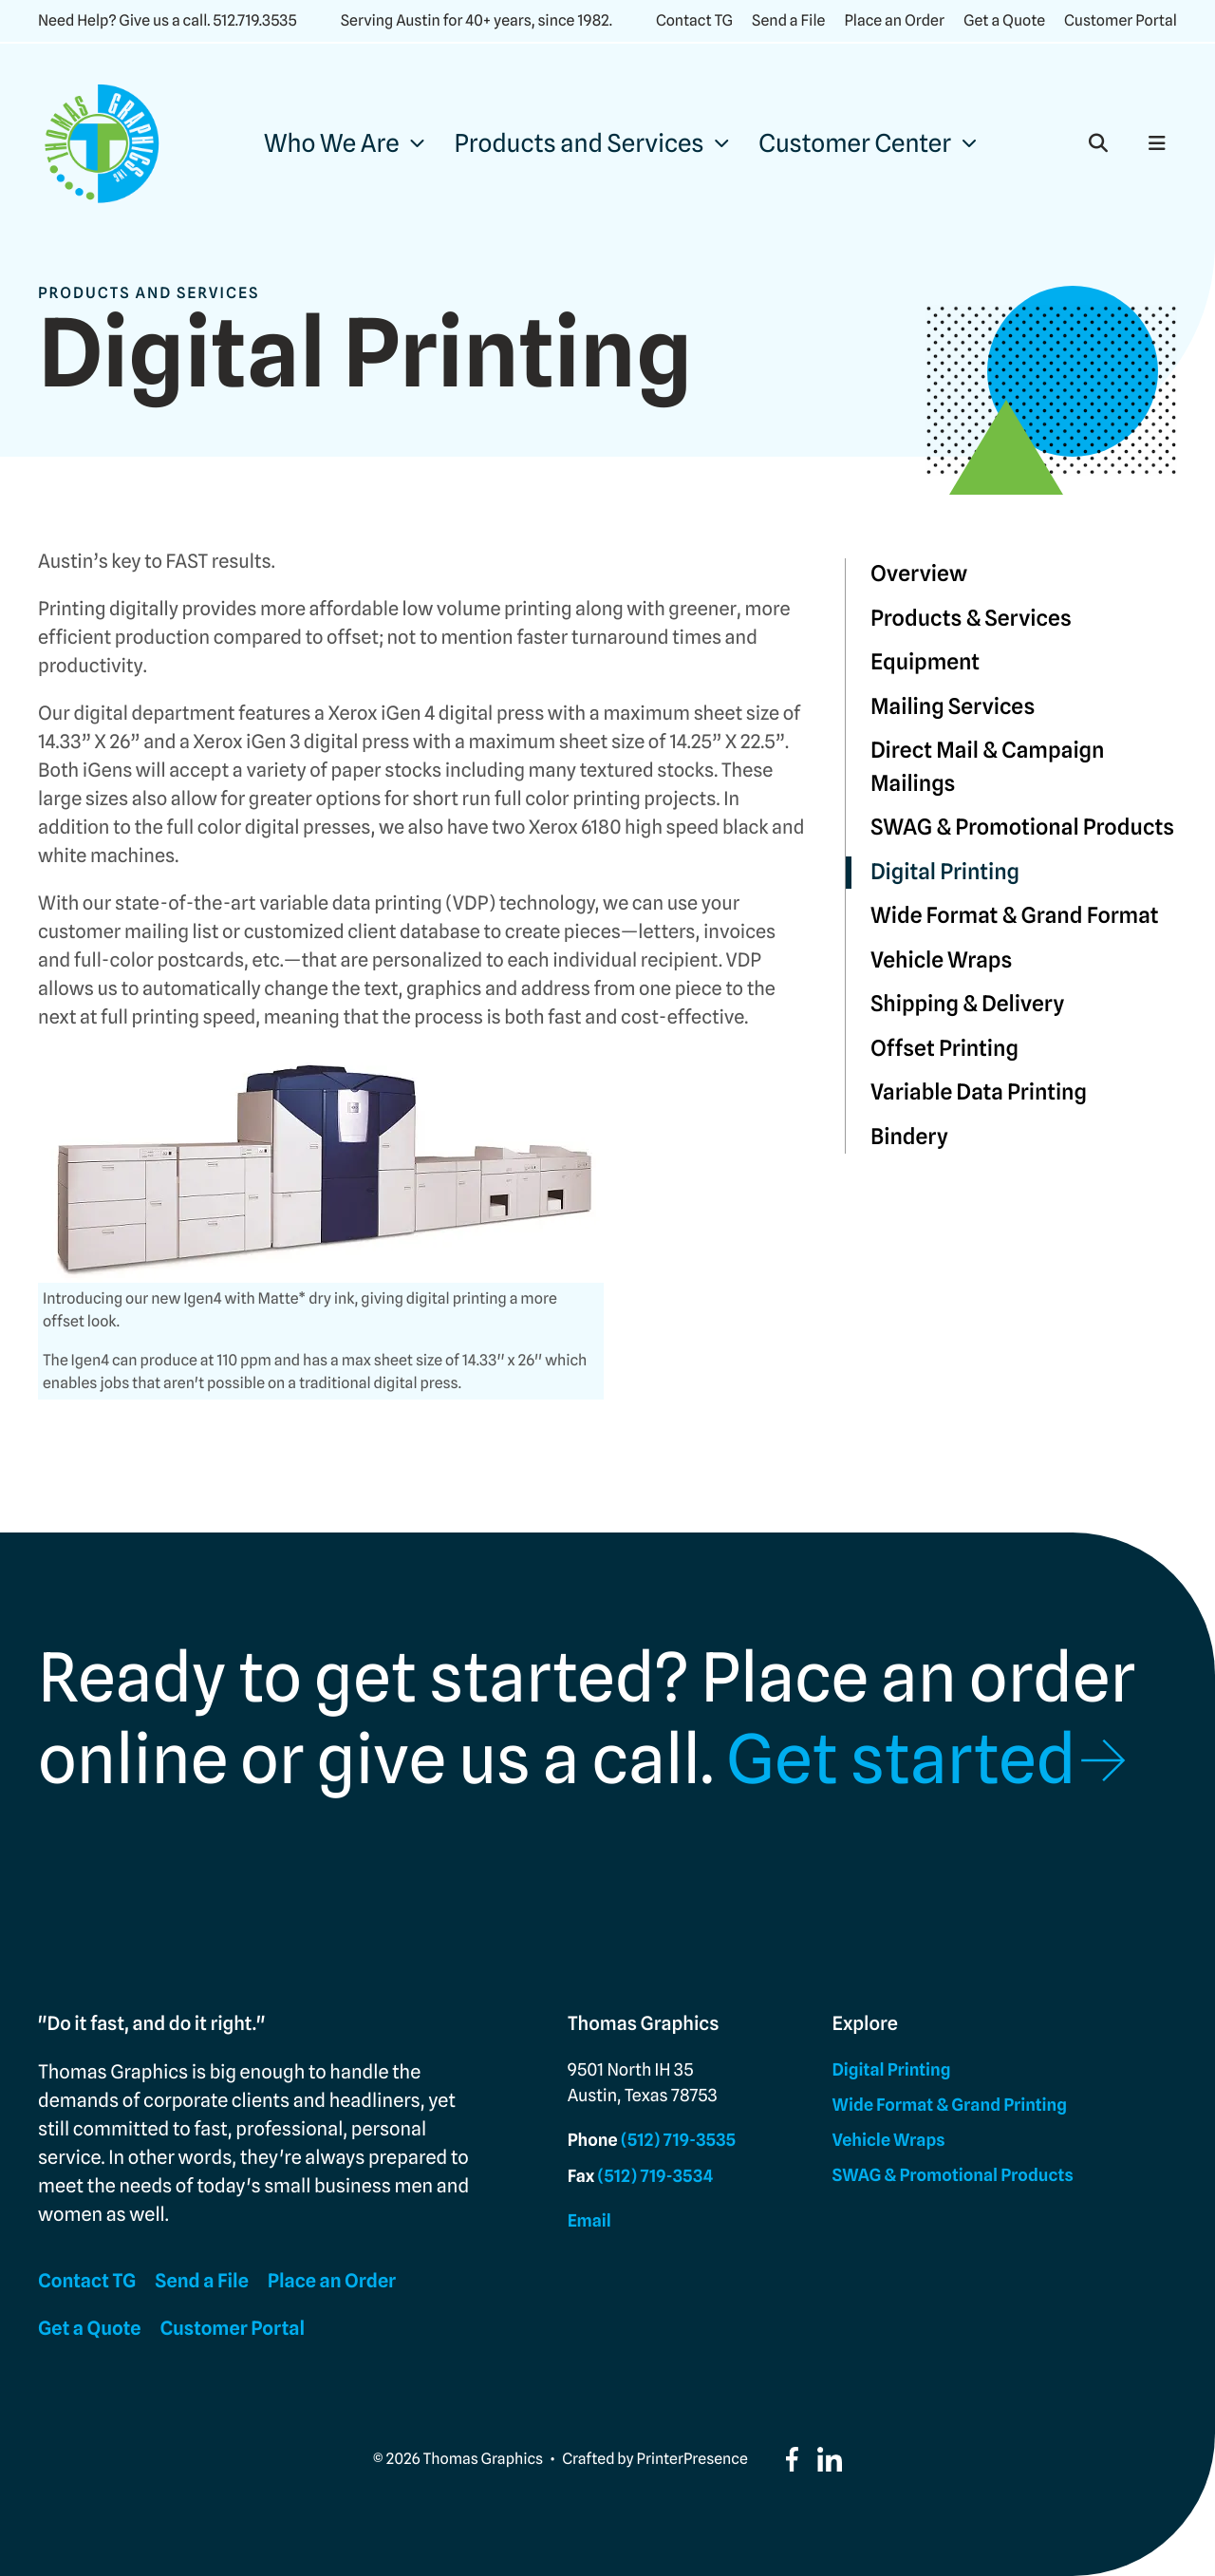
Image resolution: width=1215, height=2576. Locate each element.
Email (589, 2221)
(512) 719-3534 (656, 2177)
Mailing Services (952, 707)
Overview (918, 574)
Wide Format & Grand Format (1014, 916)
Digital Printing (944, 872)
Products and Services (579, 144)
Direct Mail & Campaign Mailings (987, 767)
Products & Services (971, 618)
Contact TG (694, 20)
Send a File (788, 20)
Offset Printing (944, 1049)
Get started (901, 1758)
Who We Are (332, 144)
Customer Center (854, 144)
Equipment (925, 662)
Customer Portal (1120, 20)
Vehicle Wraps (941, 960)
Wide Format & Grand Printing (949, 2105)
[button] (1098, 143)
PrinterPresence (692, 2459)
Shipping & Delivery (967, 1004)
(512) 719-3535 (678, 2141)
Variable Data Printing (978, 1092)
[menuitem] (344, 144)
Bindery (909, 1137)
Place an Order (894, 20)
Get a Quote (1004, 20)
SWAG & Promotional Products (1022, 827)
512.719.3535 (254, 20)
